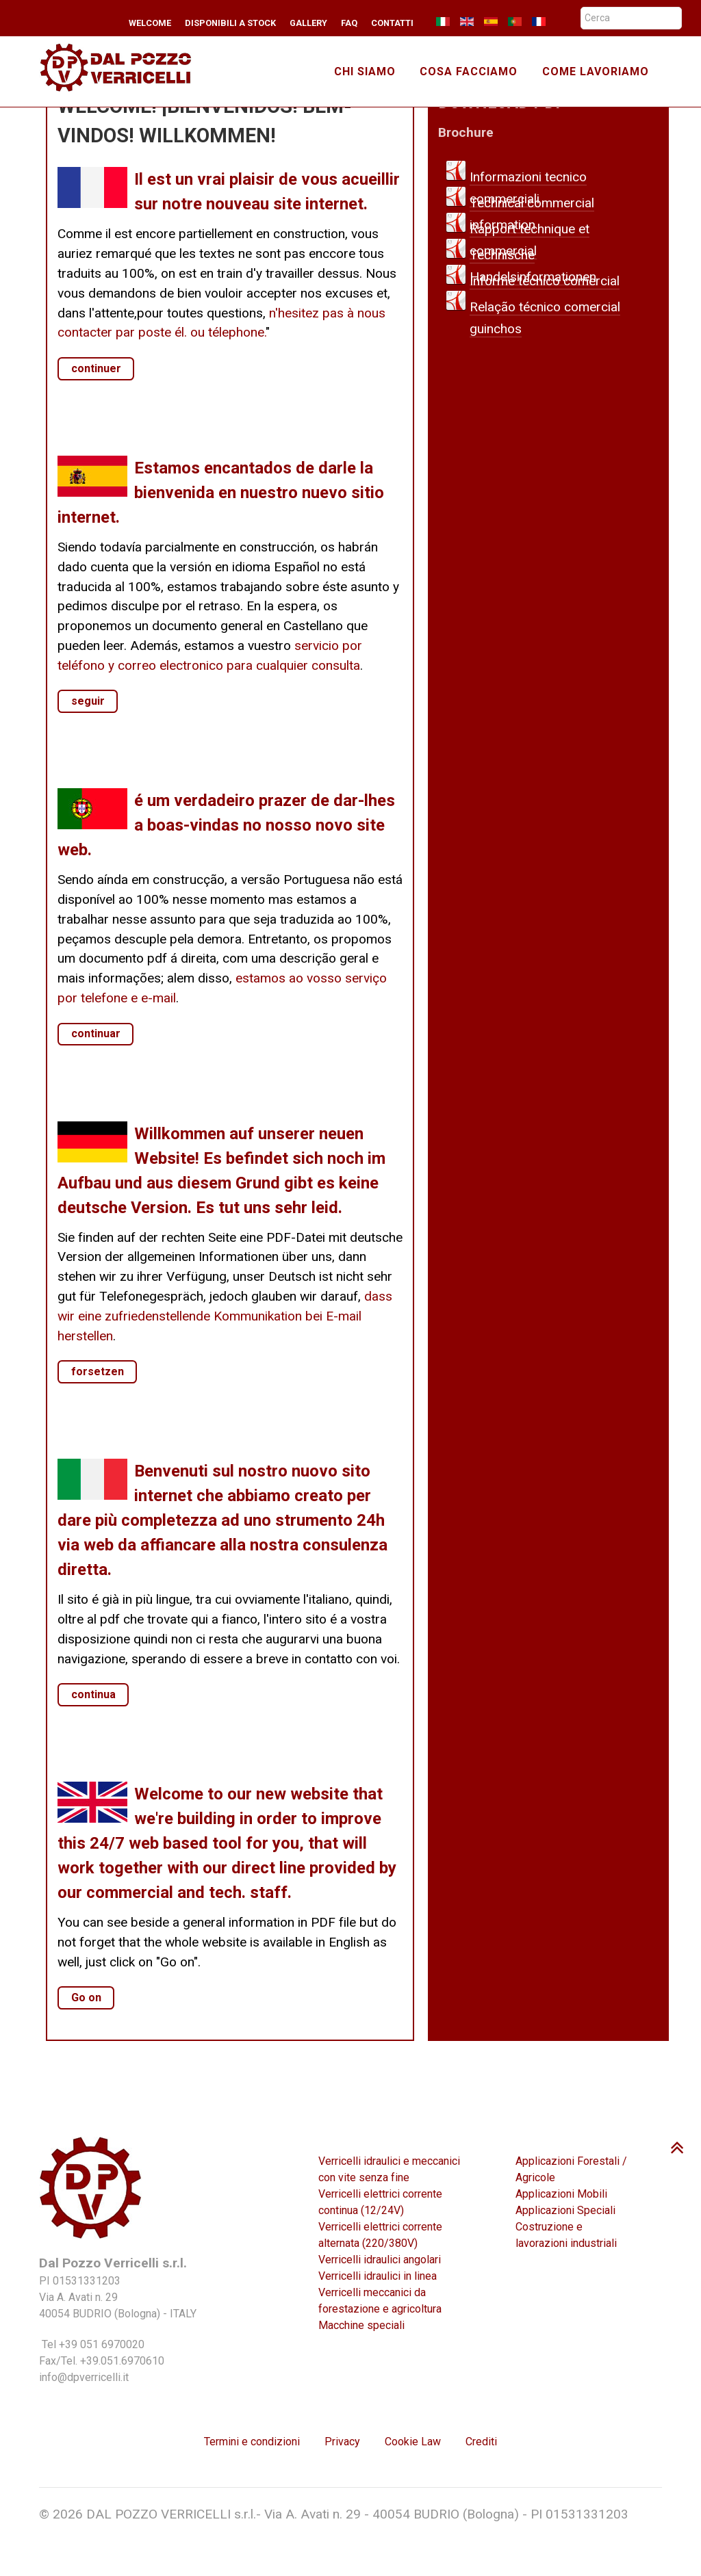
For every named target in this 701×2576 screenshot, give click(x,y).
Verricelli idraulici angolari (379, 2259)
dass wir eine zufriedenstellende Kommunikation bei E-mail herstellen (225, 1316)
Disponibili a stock (230, 23)
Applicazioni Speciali (565, 2210)
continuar (95, 1033)
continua (93, 1694)
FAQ (349, 23)
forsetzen (97, 1371)
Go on (86, 1997)
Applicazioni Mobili (561, 2193)
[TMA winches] (122, 66)
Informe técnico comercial (545, 281)
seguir (88, 700)
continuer (96, 368)
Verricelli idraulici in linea (377, 2275)
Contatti (392, 23)
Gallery (308, 23)
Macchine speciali (361, 2325)
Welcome (150, 23)
